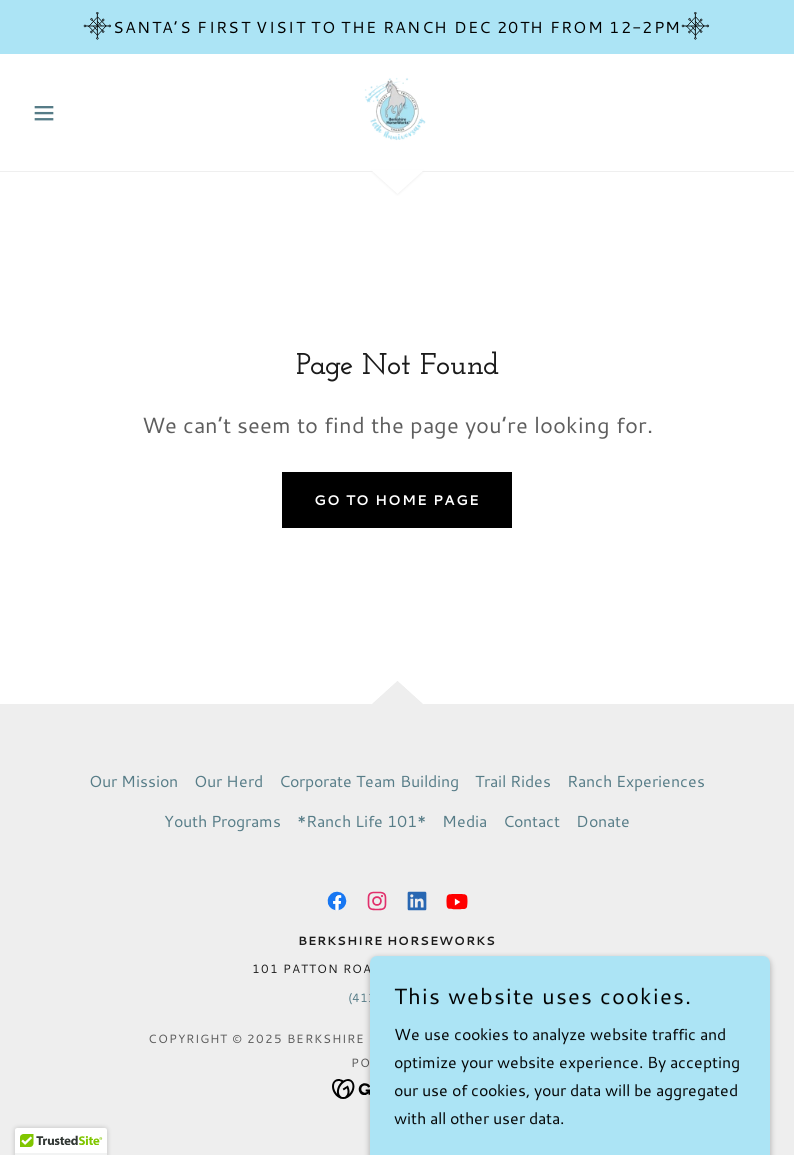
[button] (80, 113)
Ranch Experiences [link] (636, 780)
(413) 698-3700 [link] (397, 997)
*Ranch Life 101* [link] (361, 820)
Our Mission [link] (133, 780)
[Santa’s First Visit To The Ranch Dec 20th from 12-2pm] (397, 27)
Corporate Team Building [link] (369, 780)
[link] (397, 110)
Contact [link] (531, 820)
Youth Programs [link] (222, 820)
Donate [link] (603, 820)
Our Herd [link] (228, 780)
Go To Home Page (397, 500)
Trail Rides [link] (513, 780)
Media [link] (464, 820)
